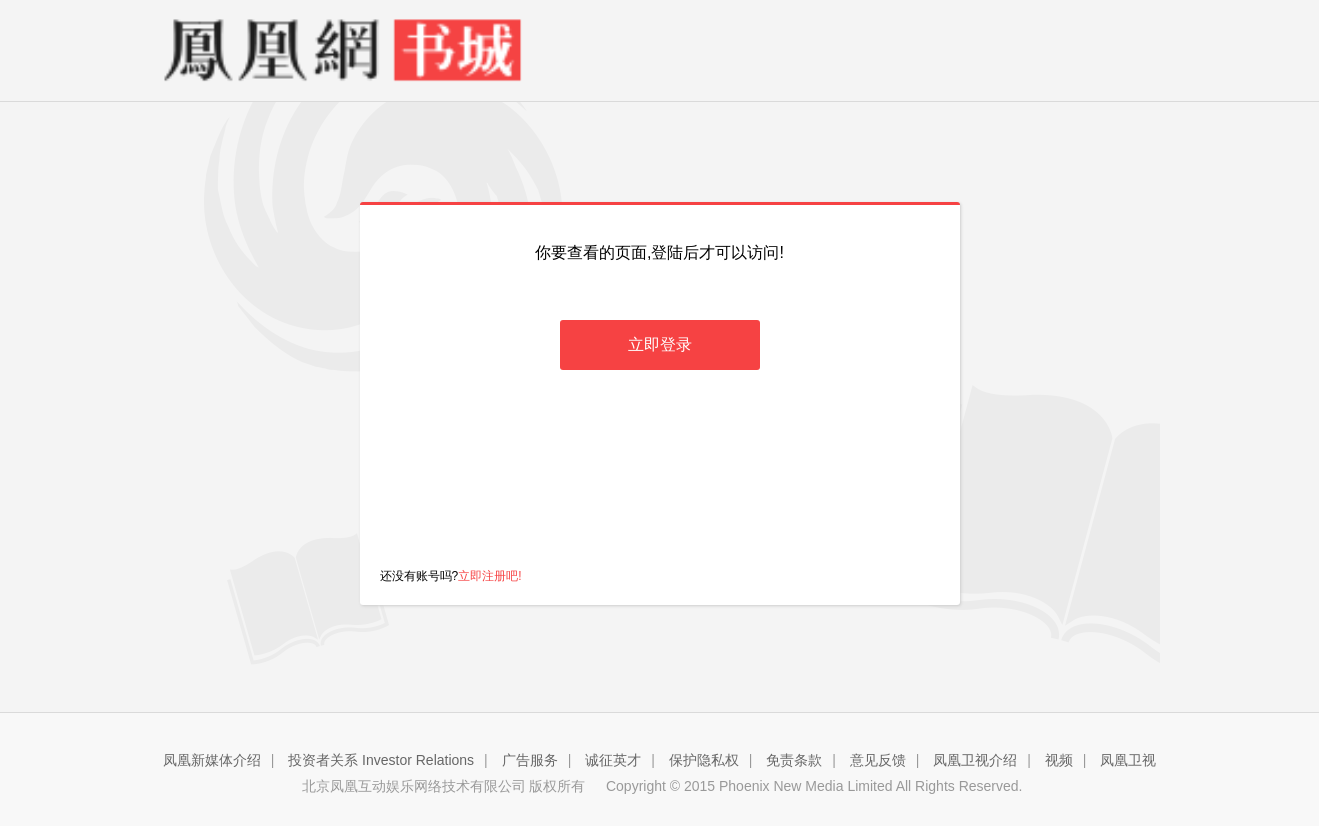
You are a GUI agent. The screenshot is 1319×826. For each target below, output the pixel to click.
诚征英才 (613, 760)
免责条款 (794, 760)
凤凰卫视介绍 (975, 760)
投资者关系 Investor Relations (381, 760)
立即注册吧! (489, 576)
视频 (1059, 760)
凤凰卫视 (1128, 760)
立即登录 (660, 344)
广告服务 (530, 760)
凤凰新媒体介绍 (212, 760)
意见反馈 (878, 760)
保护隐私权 (704, 760)
